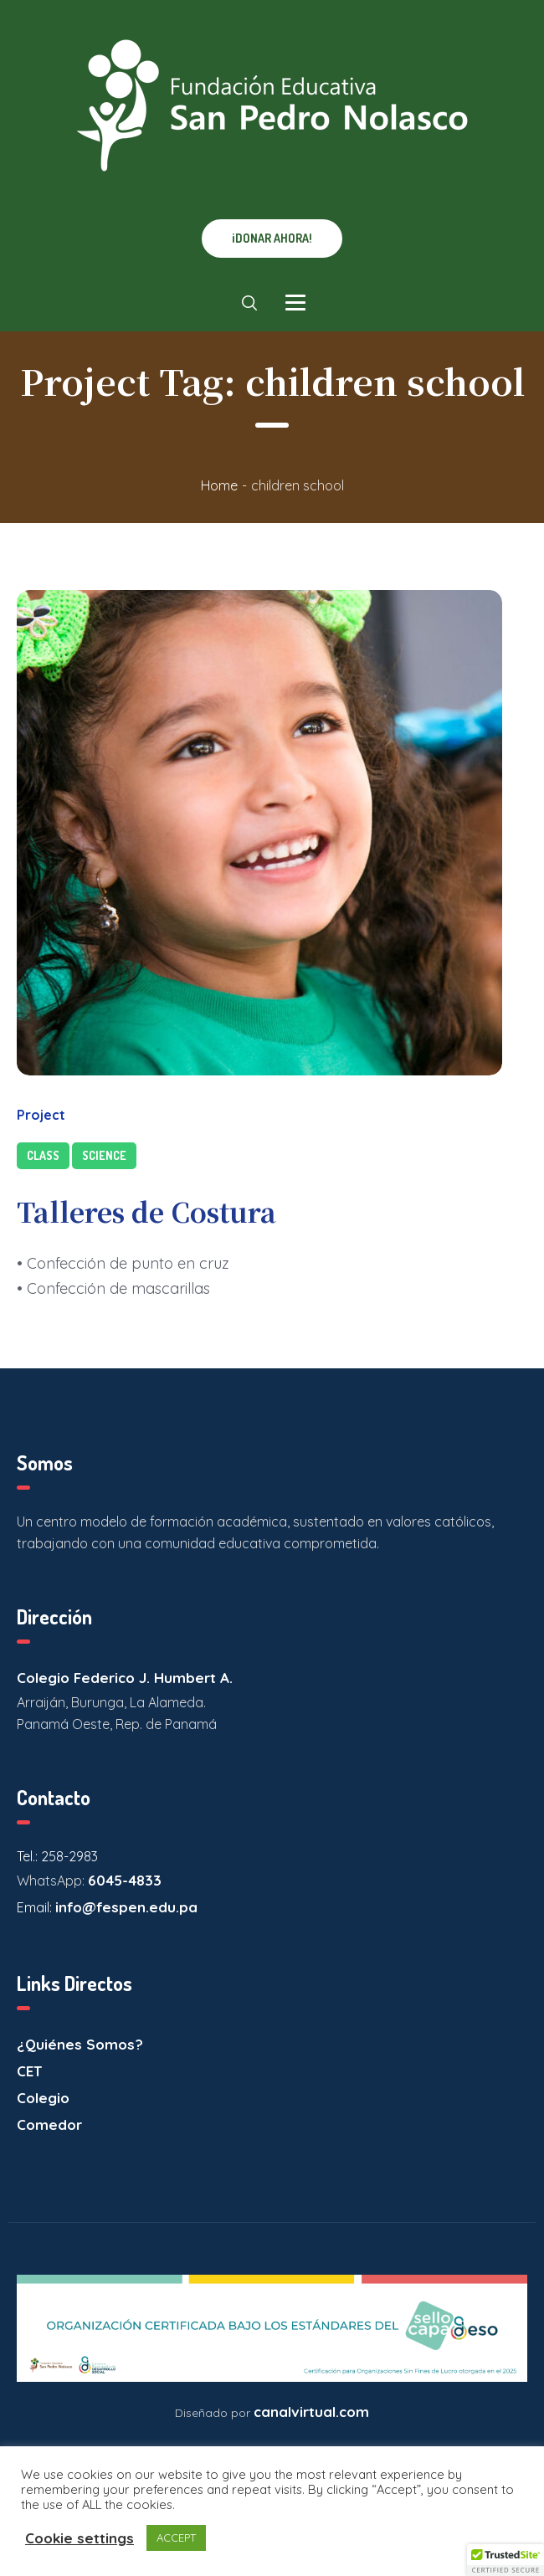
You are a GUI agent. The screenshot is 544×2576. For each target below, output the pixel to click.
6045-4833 (125, 1880)
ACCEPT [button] (176, 2537)
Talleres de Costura (146, 1211)
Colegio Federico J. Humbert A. (125, 1677)
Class (43, 1155)
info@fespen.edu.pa (126, 1907)
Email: (36, 1907)
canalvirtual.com (311, 2411)
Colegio (43, 2097)
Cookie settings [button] (79, 2538)
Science (104, 1155)
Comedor (49, 2124)
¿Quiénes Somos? (80, 2044)
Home (219, 485)
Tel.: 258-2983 (57, 1856)
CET (29, 2071)
